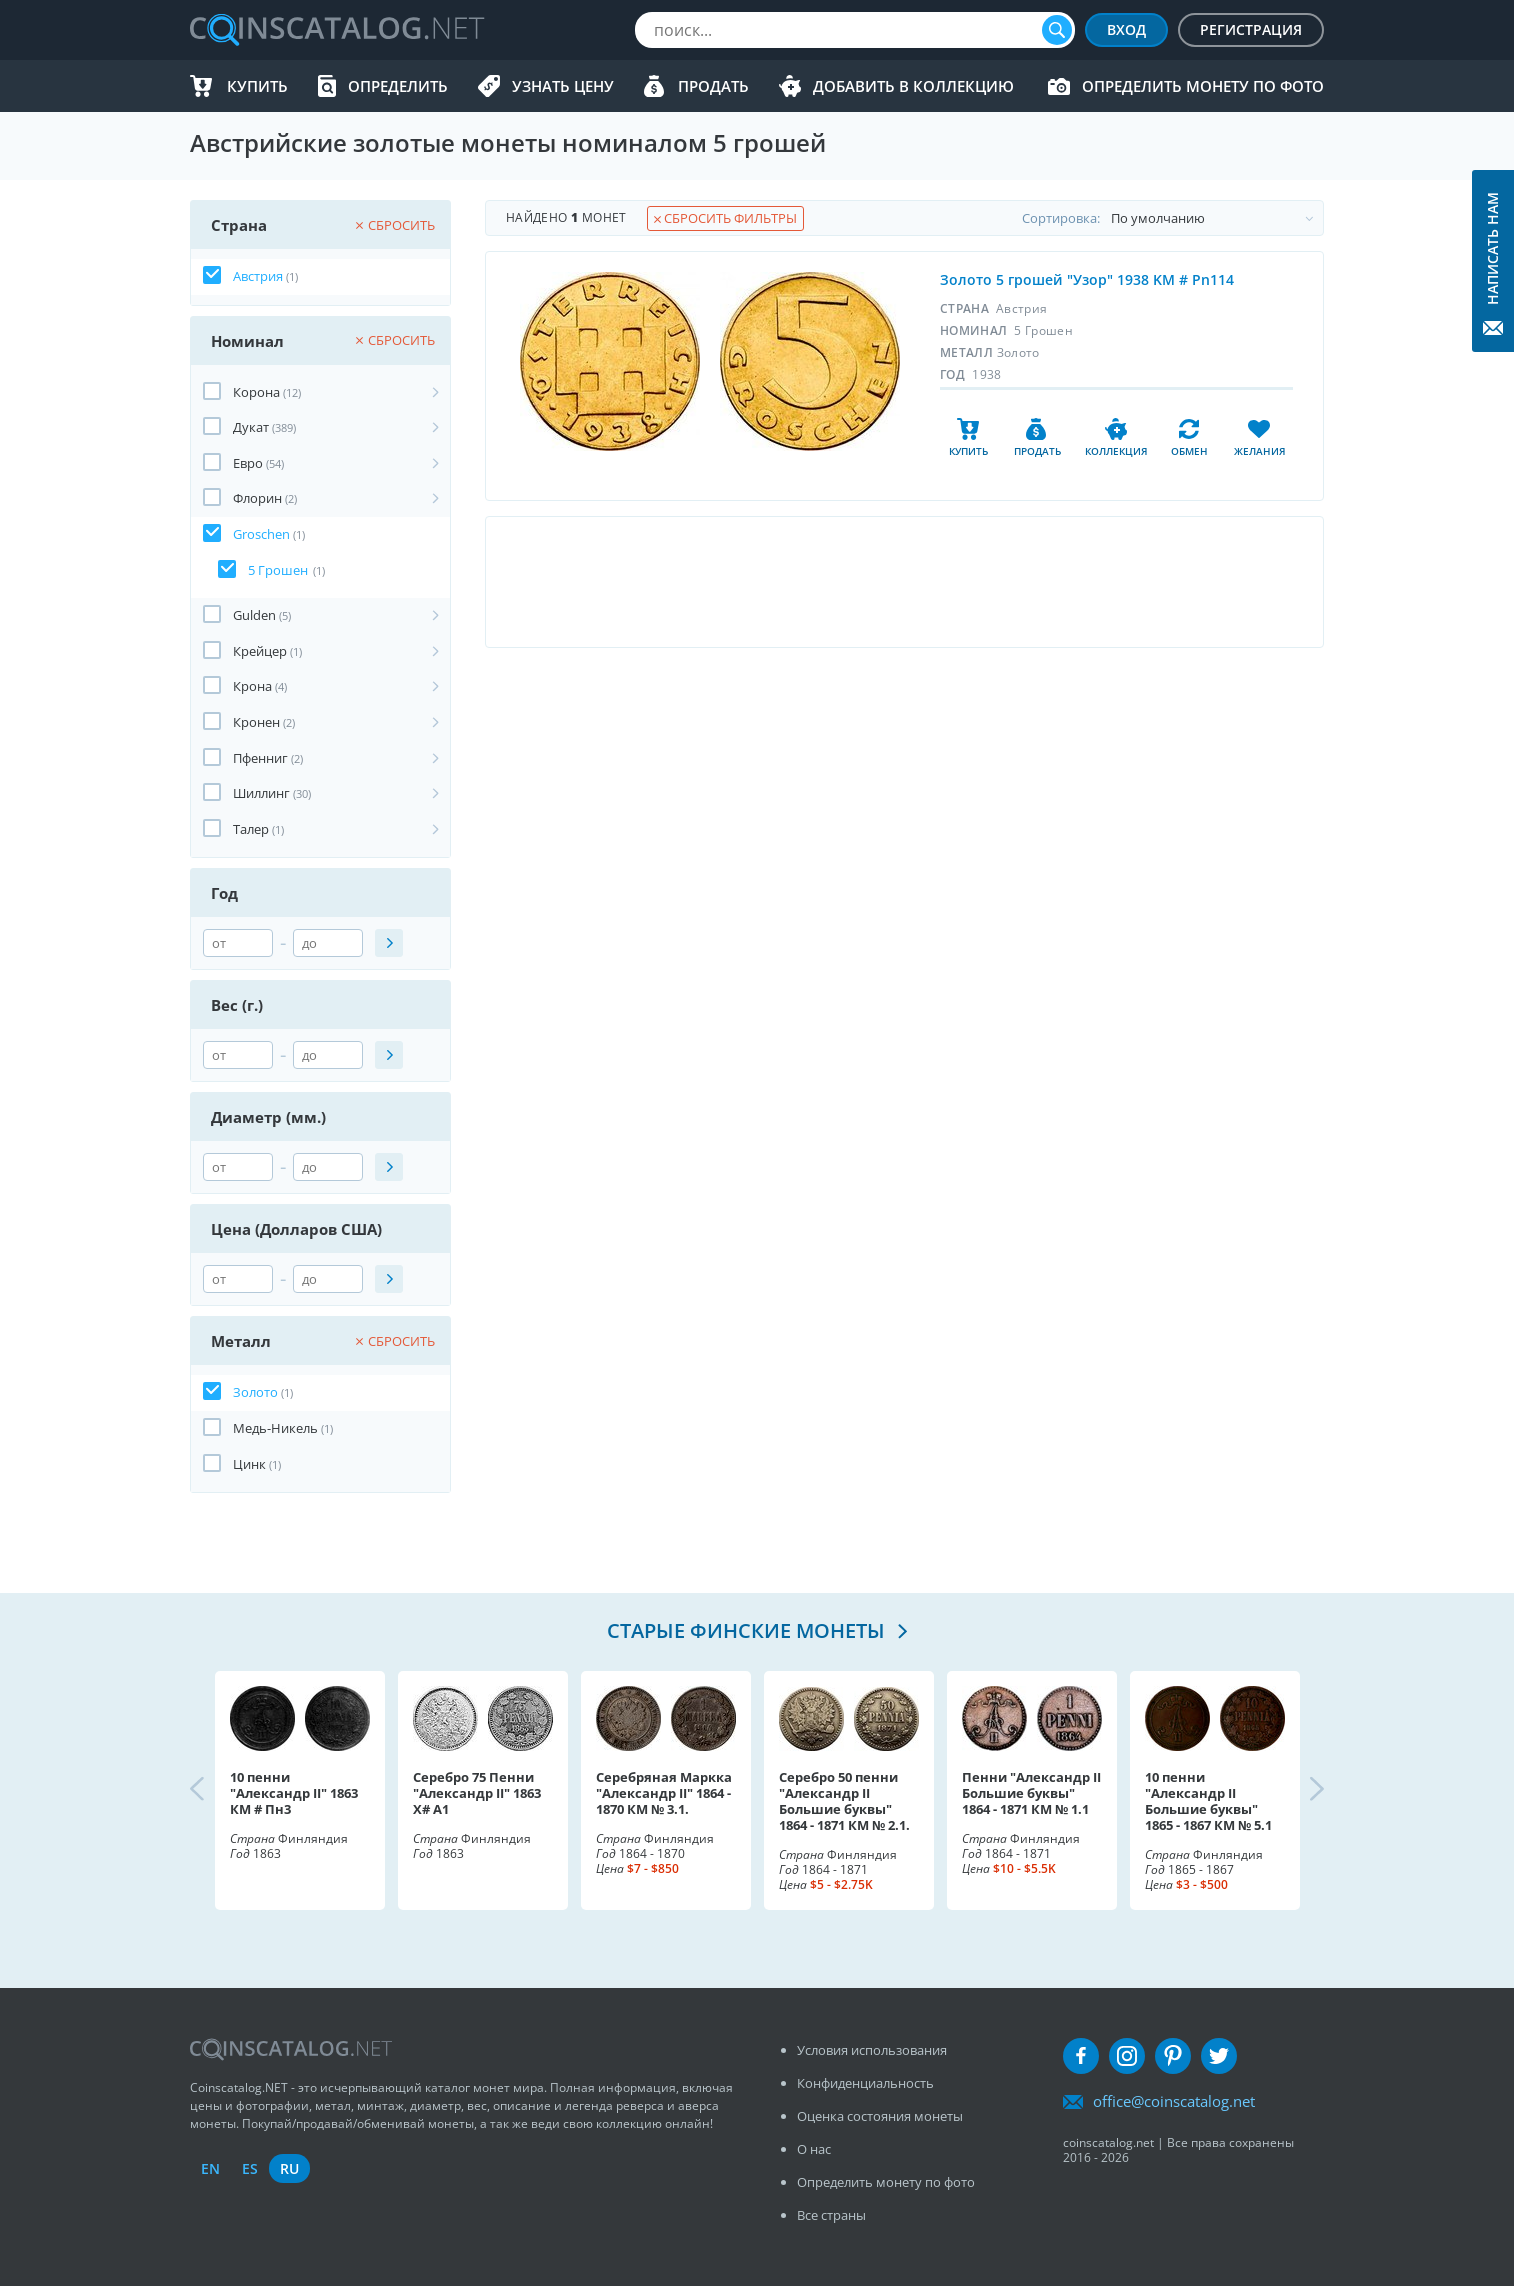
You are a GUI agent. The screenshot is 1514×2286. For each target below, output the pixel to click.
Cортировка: (1172, 218)
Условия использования (872, 2050)
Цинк (249, 1464)
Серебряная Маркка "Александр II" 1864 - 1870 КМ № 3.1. (664, 1793)
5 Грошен (278, 570)
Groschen (261, 534)
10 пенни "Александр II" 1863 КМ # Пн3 (294, 1793)
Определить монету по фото (1203, 86)
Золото (255, 1392)
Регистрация (1251, 29)
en (210, 2168)
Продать (713, 86)
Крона (252, 686)
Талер (251, 829)
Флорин (257, 498)
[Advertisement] (904, 582)
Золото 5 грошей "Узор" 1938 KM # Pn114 (1087, 279)
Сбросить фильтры (725, 218)
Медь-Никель (275, 1428)
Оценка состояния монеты (880, 2116)
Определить (398, 86)
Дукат (251, 427)
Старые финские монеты (748, 1630)
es (250, 2168)
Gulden (254, 615)
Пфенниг (260, 758)
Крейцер (260, 651)
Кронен (256, 722)
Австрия (258, 276)
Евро (248, 463)
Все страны (831, 2215)
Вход (1126, 29)
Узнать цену (563, 86)
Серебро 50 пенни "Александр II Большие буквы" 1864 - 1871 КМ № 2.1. (844, 1801)
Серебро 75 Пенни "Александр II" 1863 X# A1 (477, 1793)
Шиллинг (261, 793)
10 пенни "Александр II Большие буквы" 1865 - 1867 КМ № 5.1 (1208, 1801)
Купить (257, 86)
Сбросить (395, 225)
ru (289, 2168)
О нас (814, 2149)
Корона (256, 392)
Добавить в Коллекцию (913, 86)
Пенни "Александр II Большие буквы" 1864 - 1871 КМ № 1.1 (1031, 1793)
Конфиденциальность (865, 2083)
